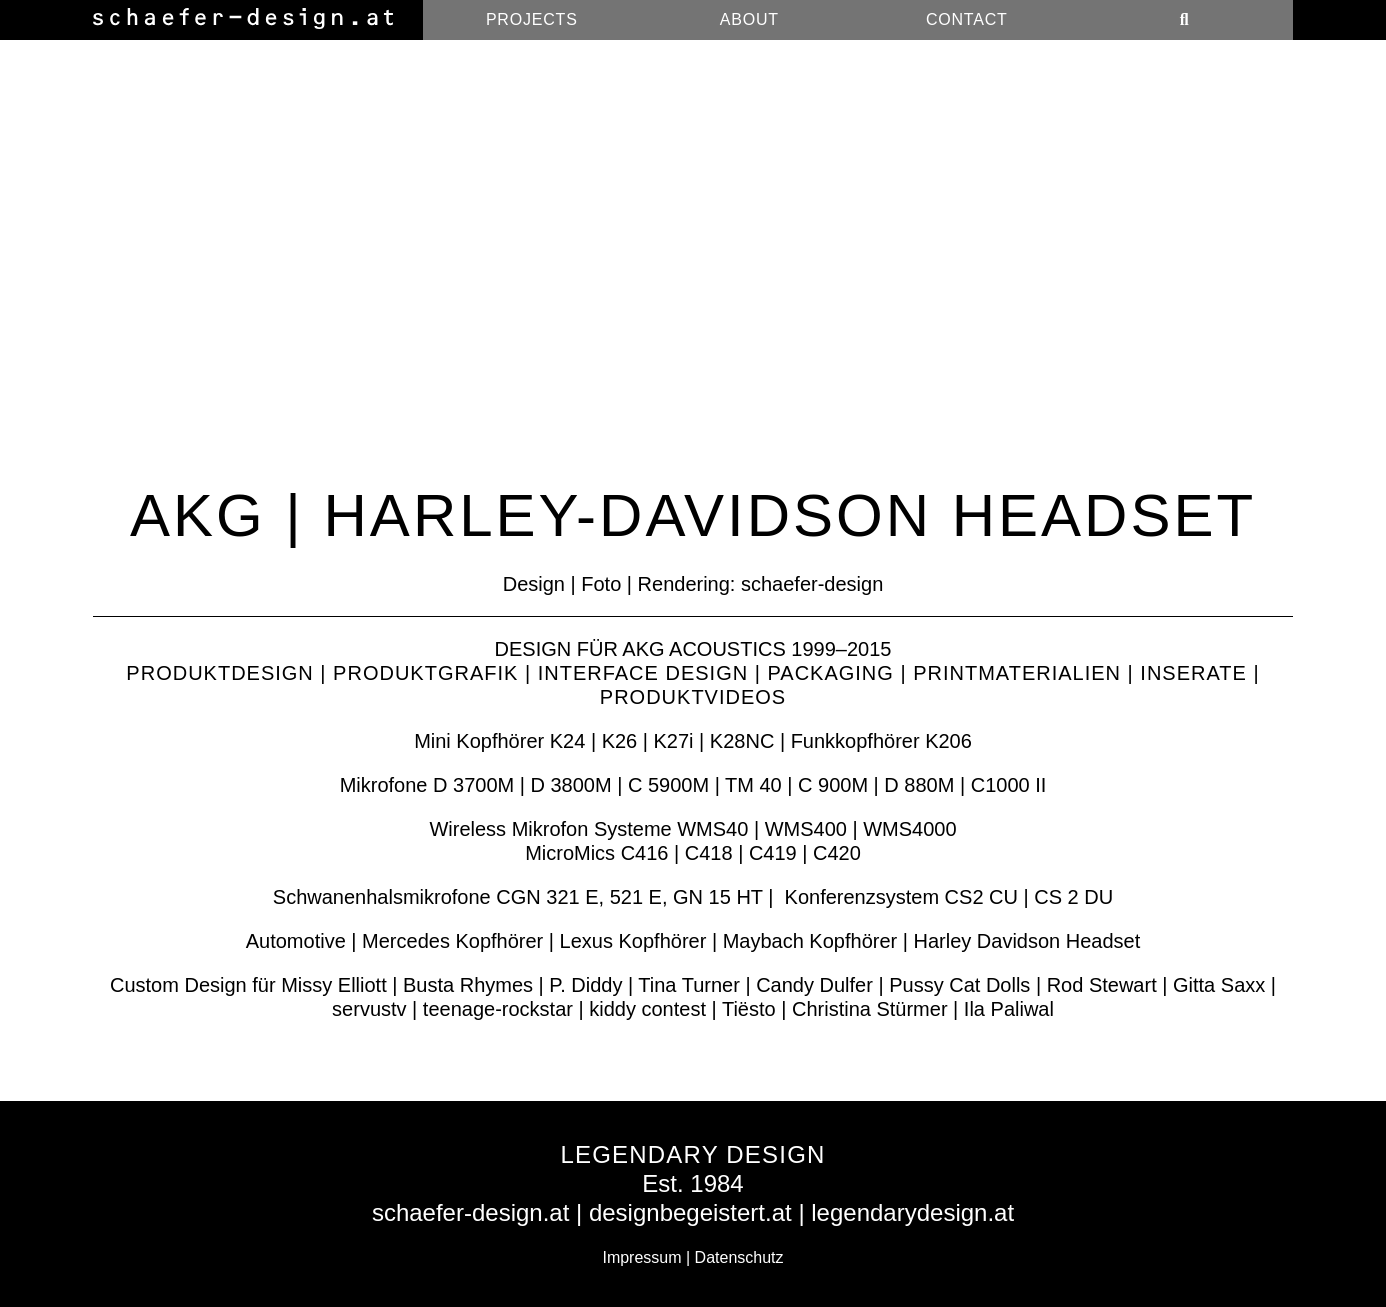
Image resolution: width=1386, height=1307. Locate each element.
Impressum (641, 1257)
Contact (967, 19)
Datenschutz (739, 1257)
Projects (532, 19)
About (749, 19)
